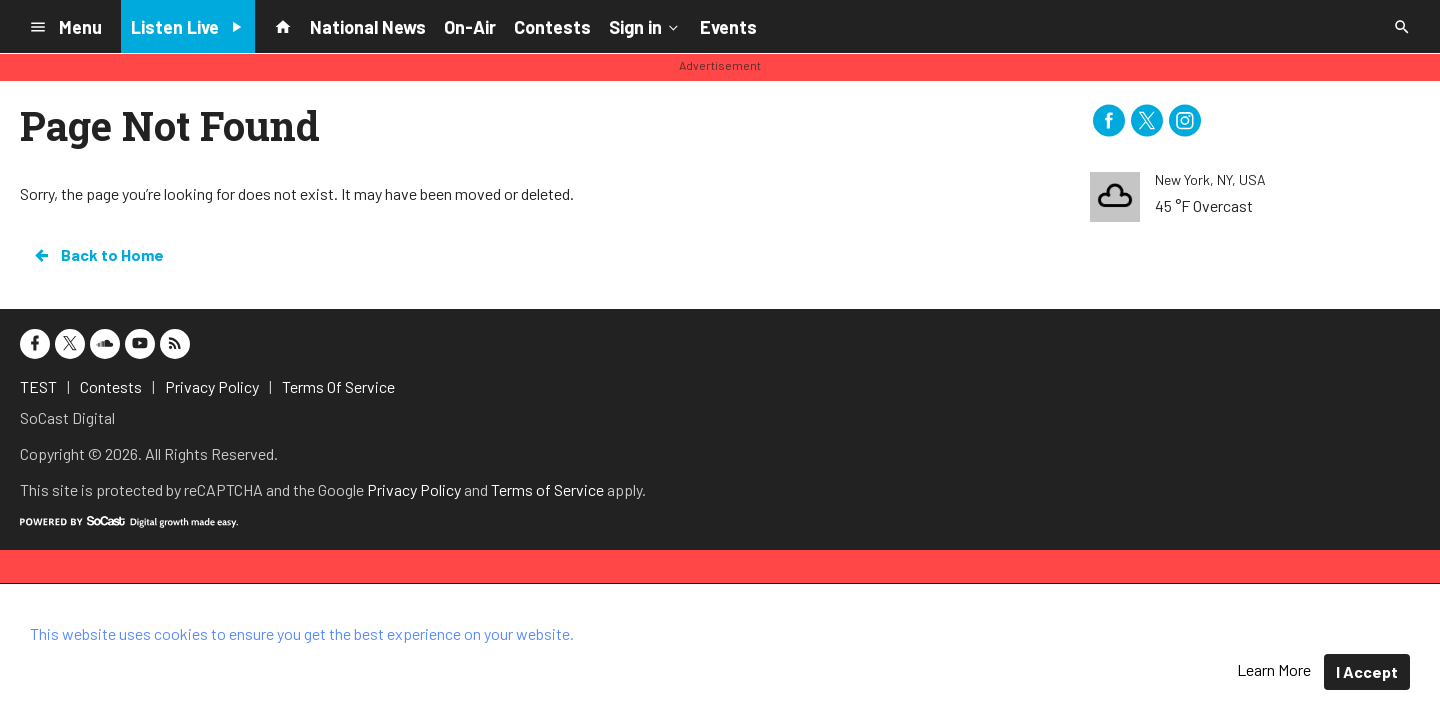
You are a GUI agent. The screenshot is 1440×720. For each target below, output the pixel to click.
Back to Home (98, 255)
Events (728, 27)
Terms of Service (547, 489)
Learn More (1274, 669)
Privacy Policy (414, 489)
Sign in (645, 26)
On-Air (470, 27)
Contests (552, 27)
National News (368, 27)
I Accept (1367, 671)
